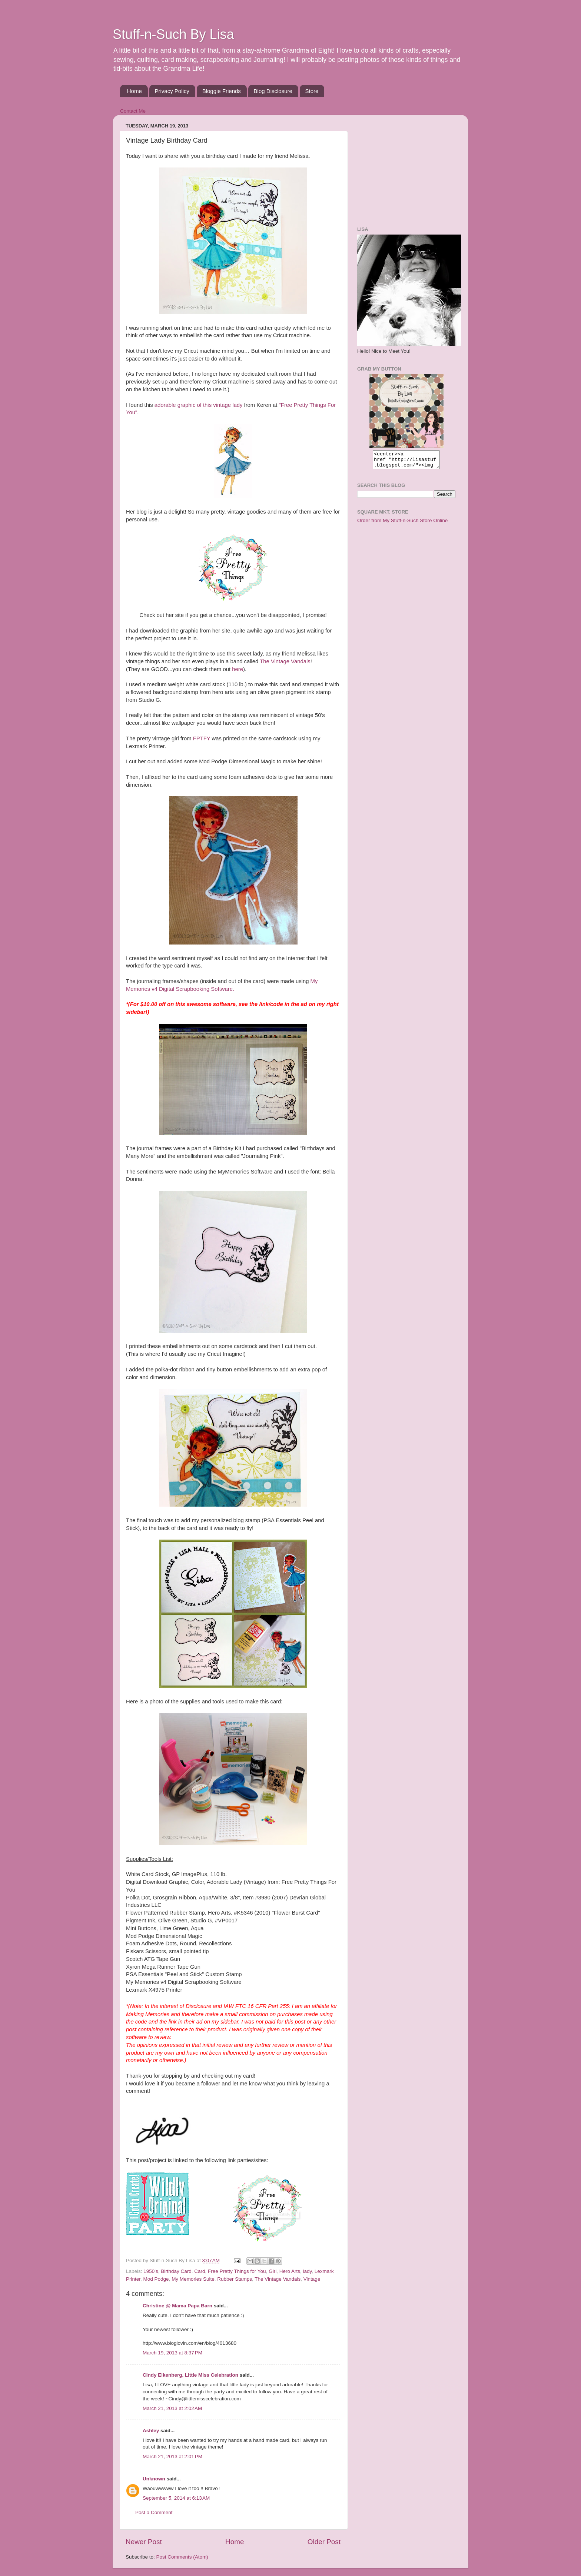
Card (199, 2271)
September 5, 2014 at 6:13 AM (176, 2498)
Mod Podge (156, 2279)
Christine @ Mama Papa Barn (177, 2305)
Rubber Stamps (234, 2279)
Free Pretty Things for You (237, 2271)
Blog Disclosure (273, 91)
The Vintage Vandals (285, 661)
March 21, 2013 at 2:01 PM (172, 2456)
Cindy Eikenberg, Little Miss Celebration (190, 2375)
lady (307, 2271)
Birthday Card (176, 2271)
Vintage (312, 2279)
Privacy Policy (172, 91)
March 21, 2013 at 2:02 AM (172, 2408)
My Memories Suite (193, 2279)
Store (312, 91)
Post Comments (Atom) (182, 2557)
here (237, 669)
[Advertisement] (403, 166)
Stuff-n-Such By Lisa (173, 34)
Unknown (154, 2479)
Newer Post (144, 2542)
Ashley (151, 2430)
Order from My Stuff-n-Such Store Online (402, 524)
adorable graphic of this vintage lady (199, 405)
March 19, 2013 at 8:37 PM (172, 2353)
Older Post (324, 2542)
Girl (272, 2271)
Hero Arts (289, 2271)
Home (134, 91)
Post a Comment (154, 2512)
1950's (150, 2271)
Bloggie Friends (221, 91)
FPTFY (201, 738)
